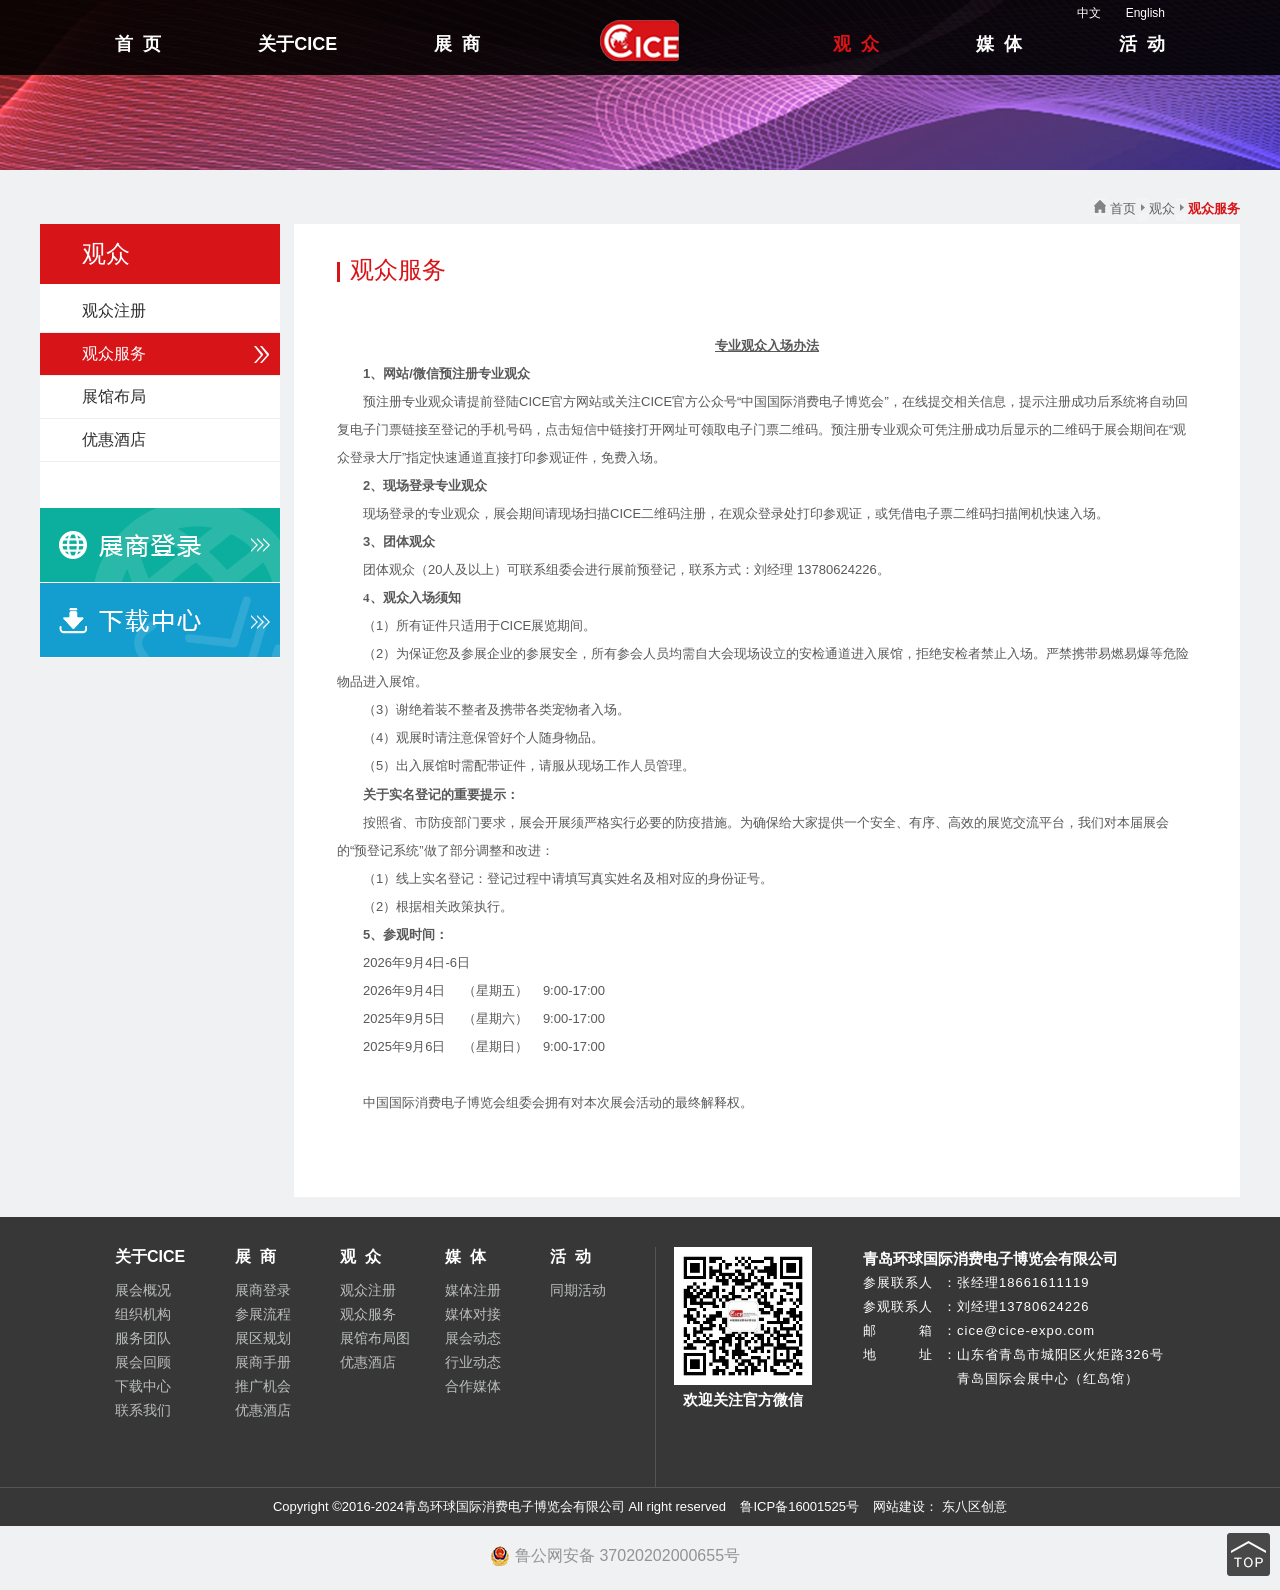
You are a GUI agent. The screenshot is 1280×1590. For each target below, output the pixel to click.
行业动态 (473, 1362)
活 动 (1142, 44)
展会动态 (473, 1338)
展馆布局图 (375, 1338)
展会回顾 (143, 1362)
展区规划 (263, 1338)
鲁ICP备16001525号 (799, 1506)
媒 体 (999, 44)
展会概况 (143, 1290)
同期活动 (578, 1290)
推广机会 (263, 1386)
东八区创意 (974, 1506)
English (1135, 13)
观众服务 (114, 353)
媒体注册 (473, 1290)
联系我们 (143, 1410)
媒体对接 (473, 1314)
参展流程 (263, 1314)
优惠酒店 (114, 439)
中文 (1079, 13)
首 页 (138, 44)
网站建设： (904, 1506)
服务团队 (143, 1338)
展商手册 (263, 1362)
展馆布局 (114, 396)
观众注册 (114, 310)
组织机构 (143, 1314)
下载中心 (143, 1386)
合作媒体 (473, 1386)
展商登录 (263, 1290)
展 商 (457, 44)
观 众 (856, 44)
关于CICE (297, 44)
